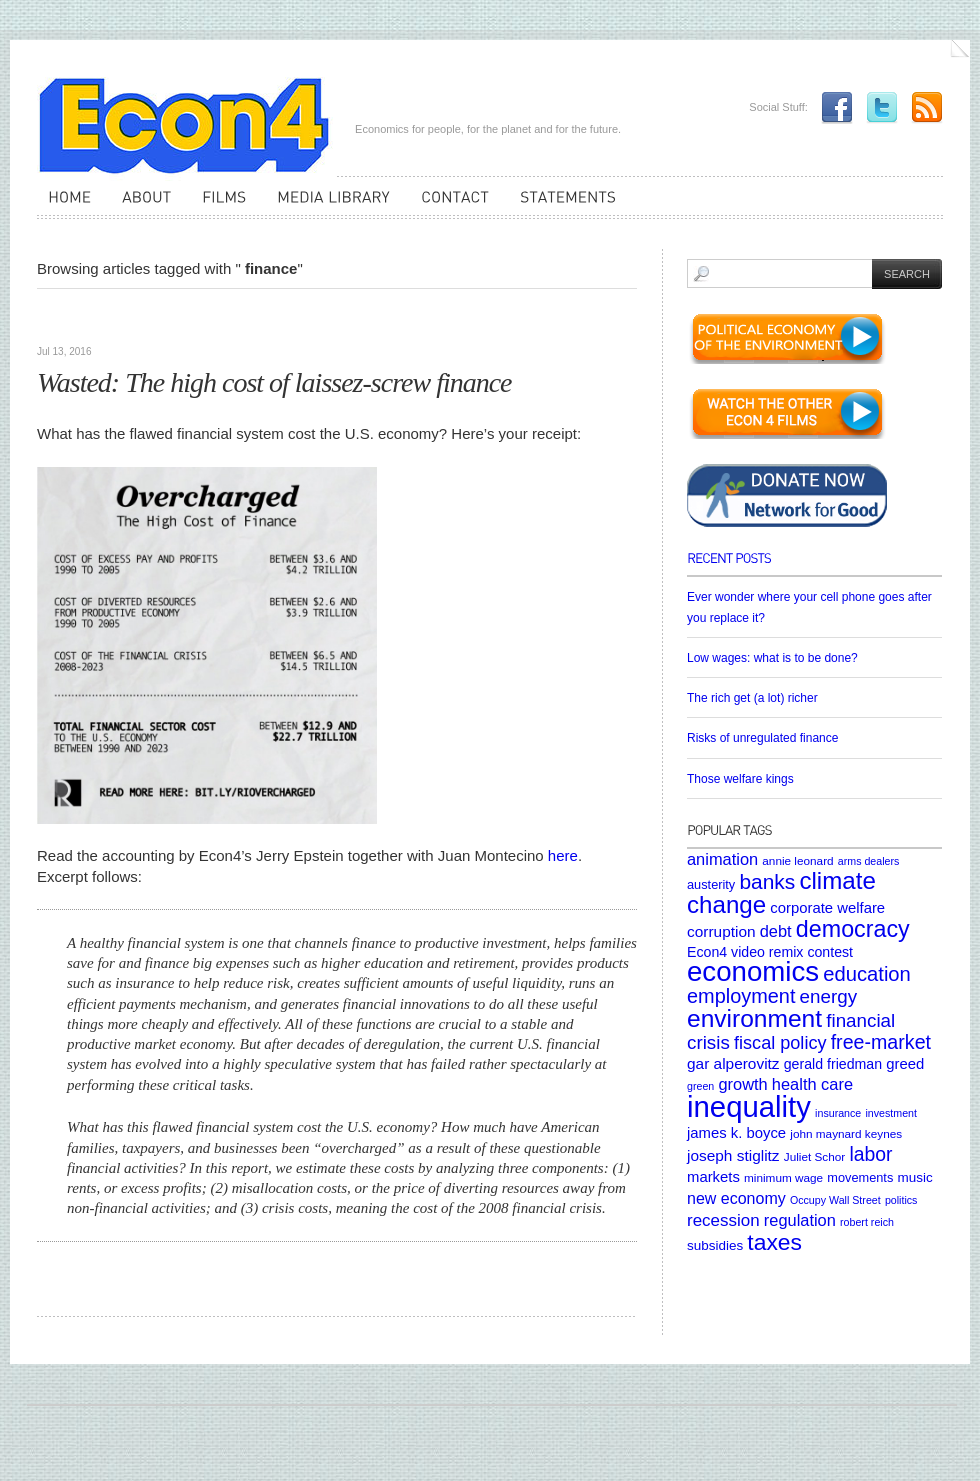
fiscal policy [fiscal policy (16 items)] (780, 1043)
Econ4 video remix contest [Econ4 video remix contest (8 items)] (770, 952)
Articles (65, 320)
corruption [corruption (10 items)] (721, 931)
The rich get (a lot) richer (752, 698)
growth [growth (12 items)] (742, 1084)
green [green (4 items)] (700, 1086)
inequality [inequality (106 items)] (749, 1106)
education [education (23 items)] (867, 974)
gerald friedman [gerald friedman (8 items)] (833, 1064)
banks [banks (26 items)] (767, 881)
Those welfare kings (740, 779)
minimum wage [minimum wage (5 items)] (783, 1177)
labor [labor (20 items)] (870, 1154)
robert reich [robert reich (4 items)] (867, 1222)
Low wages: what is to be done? (772, 658)
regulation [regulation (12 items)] (800, 1220)
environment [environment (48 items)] (754, 1018)
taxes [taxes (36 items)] (774, 1242)
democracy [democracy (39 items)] (853, 929)
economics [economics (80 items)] (753, 971)
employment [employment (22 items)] (741, 996)
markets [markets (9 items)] (713, 1177)
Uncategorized (139, 320)
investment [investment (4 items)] (891, 1113)
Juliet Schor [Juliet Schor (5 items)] (814, 1156)
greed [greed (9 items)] (905, 1064)
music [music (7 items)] (914, 1177)
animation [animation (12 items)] (722, 859)
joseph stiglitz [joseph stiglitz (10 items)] (733, 1155)
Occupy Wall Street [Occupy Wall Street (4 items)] (835, 1200)
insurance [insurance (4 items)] (838, 1113)
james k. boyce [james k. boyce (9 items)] (736, 1133)
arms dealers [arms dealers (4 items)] (869, 861)
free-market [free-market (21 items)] (881, 1042)
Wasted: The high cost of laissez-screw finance (274, 382)
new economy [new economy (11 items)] (736, 1198)
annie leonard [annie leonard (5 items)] (797, 860)
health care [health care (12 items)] (812, 1084)
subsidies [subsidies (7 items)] (715, 1245)
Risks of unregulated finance (762, 738)
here (563, 855)
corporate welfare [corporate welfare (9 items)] (827, 908)
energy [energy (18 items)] (828, 996)
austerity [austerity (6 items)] (711, 884)
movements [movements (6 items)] (860, 1177)
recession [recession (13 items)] (723, 1220)
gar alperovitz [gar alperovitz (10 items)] (733, 1063)
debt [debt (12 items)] (776, 931)
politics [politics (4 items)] (901, 1200)
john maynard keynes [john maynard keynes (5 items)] (846, 1133)
